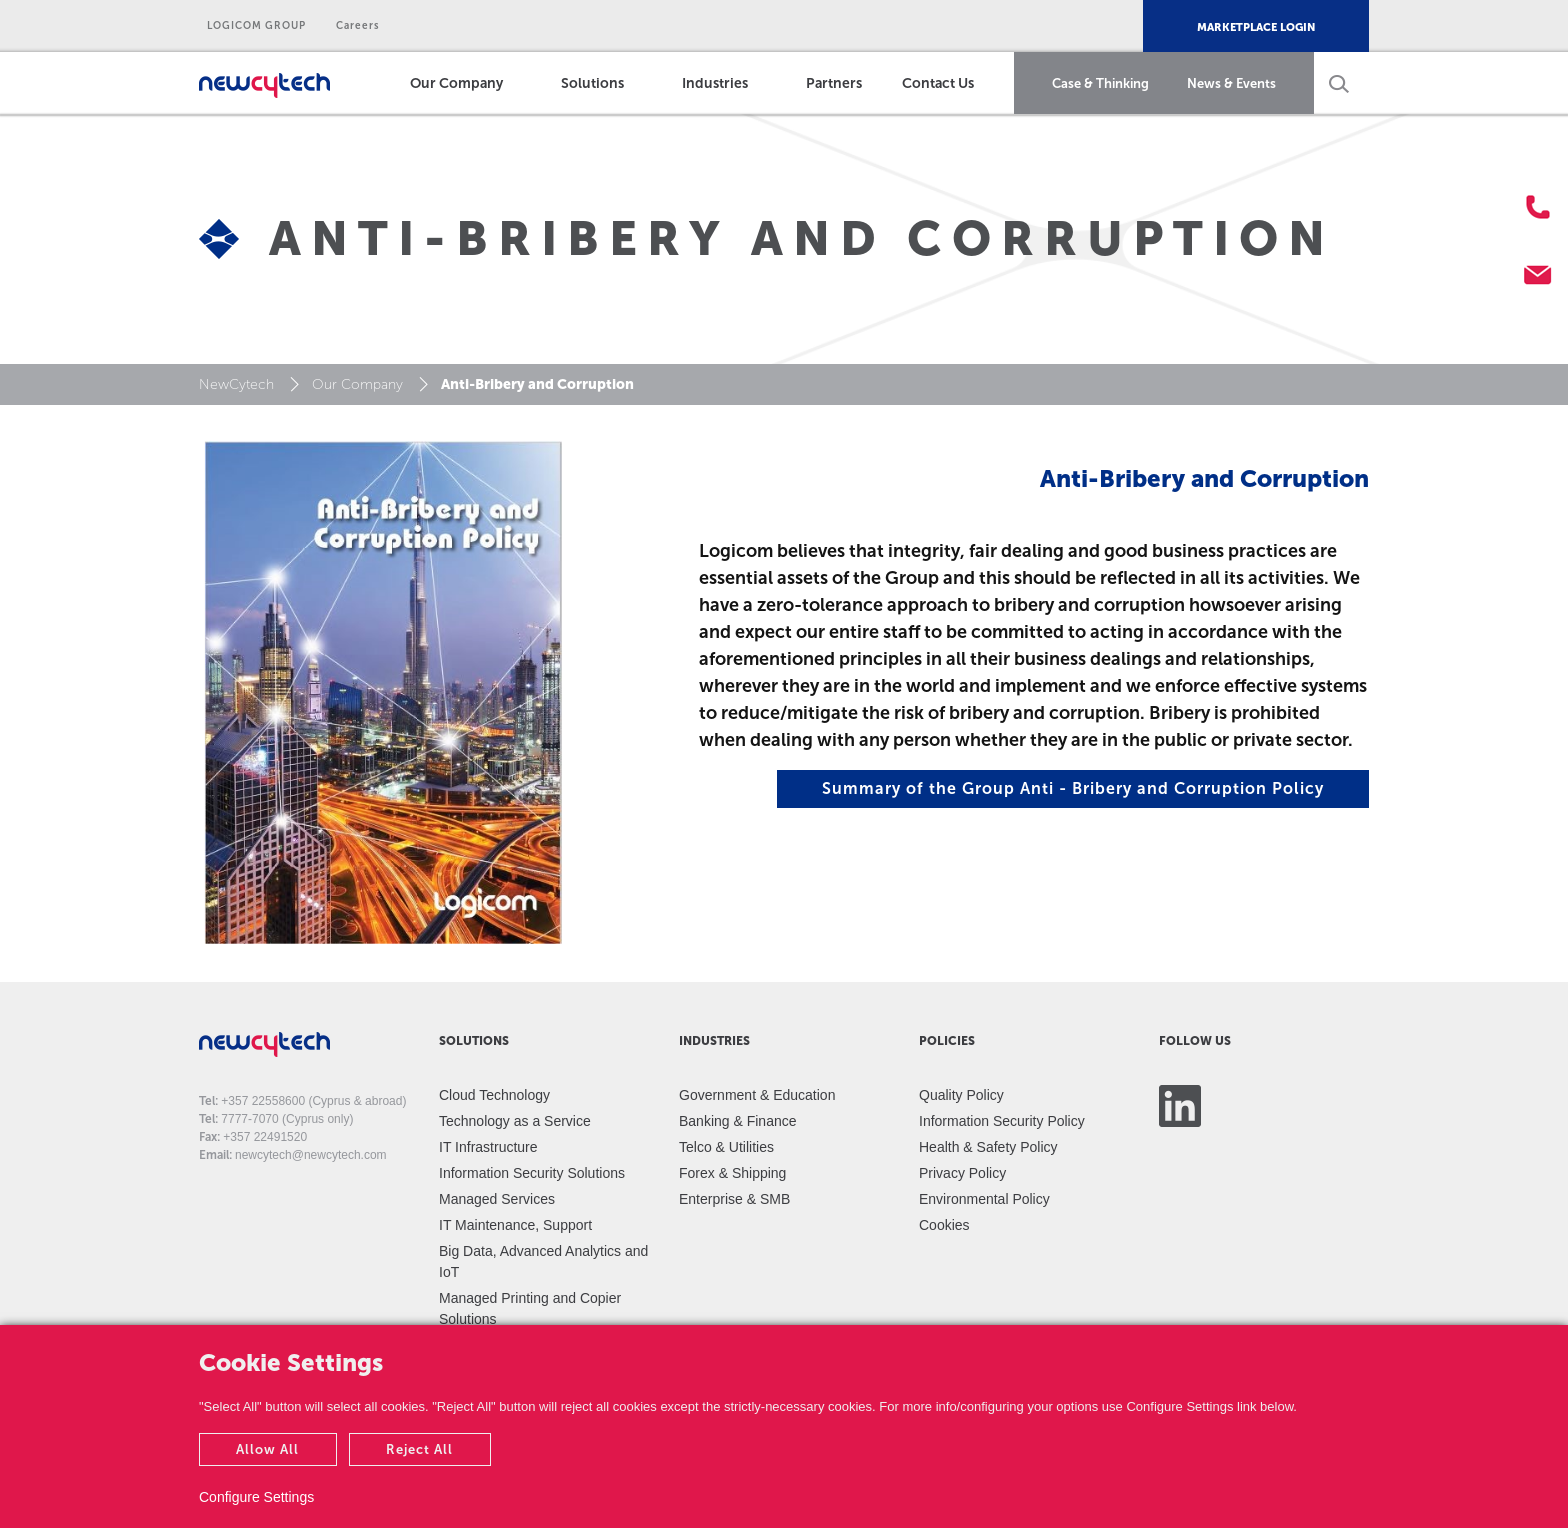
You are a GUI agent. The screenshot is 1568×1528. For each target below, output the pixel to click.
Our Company (456, 83)
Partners (834, 83)
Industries (715, 83)
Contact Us (938, 83)
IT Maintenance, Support (515, 1225)
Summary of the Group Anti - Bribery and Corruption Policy (1073, 788)
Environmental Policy (984, 1199)
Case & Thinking (1100, 83)
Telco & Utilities (726, 1147)
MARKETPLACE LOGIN (1256, 27)
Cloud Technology (494, 1095)
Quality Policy (961, 1095)
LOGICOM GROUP (256, 26)
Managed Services (497, 1199)
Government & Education (757, 1095)
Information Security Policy (1002, 1121)
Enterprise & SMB (734, 1199)
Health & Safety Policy (988, 1147)
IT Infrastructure (488, 1147)
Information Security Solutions (532, 1173)
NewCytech (236, 384)
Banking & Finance (738, 1121)
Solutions (592, 83)
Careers (358, 26)
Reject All (419, 1449)
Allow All (267, 1449)
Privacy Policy (962, 1173)
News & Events (1231, 83)
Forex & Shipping (732, 1173)
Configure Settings (256, 1497)
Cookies (944, 1225)
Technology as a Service (515, 1121)
